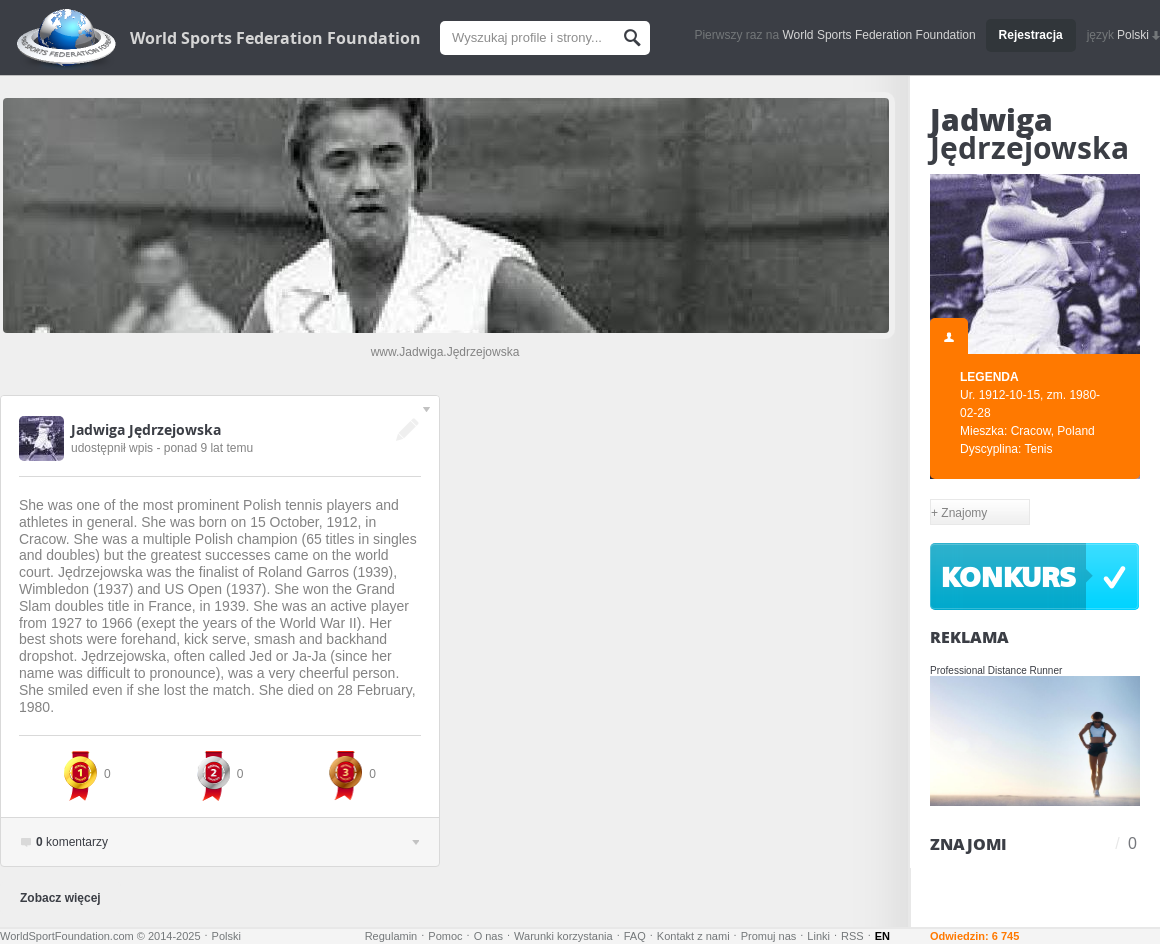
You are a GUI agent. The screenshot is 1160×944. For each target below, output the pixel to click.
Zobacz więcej (60, 898)
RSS (852, 936)
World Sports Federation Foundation (275, 38)
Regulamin (391, 936)
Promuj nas (769, 936)
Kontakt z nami (693, 936)
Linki (818, 936)
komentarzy (227, 842)
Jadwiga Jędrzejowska (146, 429)
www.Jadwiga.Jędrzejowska (445, 352)
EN (882, 936)
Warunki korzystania (563, 936)
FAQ (635, 936)
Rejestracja (1031, 35)
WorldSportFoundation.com (67, 936)
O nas (488, 936)
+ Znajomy (959, 513)
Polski (1138, 35)
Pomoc (445, 936)
